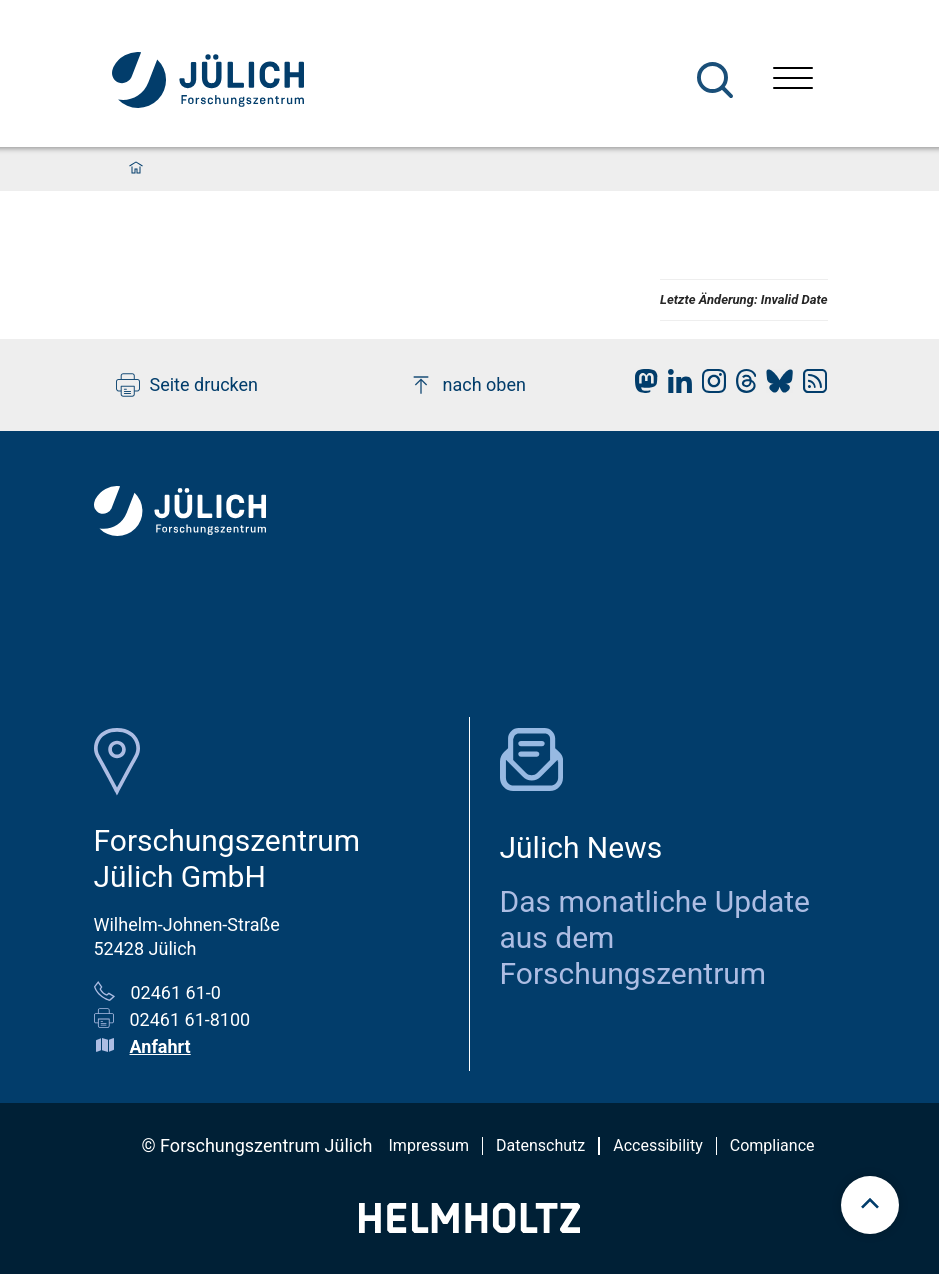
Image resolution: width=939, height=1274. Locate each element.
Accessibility (658, 1145)
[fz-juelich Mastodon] (641, 386)
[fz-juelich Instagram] (709, 386)
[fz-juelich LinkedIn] (675, 386)
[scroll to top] (870, 1205)
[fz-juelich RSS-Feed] (810, 386)
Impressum (429, 1145)
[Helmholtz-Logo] (469, 1226)
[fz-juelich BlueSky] (774, 386)
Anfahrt (160, 1046)
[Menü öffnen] (793, 80)
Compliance (772, 1145)
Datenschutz (540, 1145)
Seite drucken (187, 385)
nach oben (467, 385)
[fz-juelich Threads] (741, 386)
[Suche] (715, 80)
